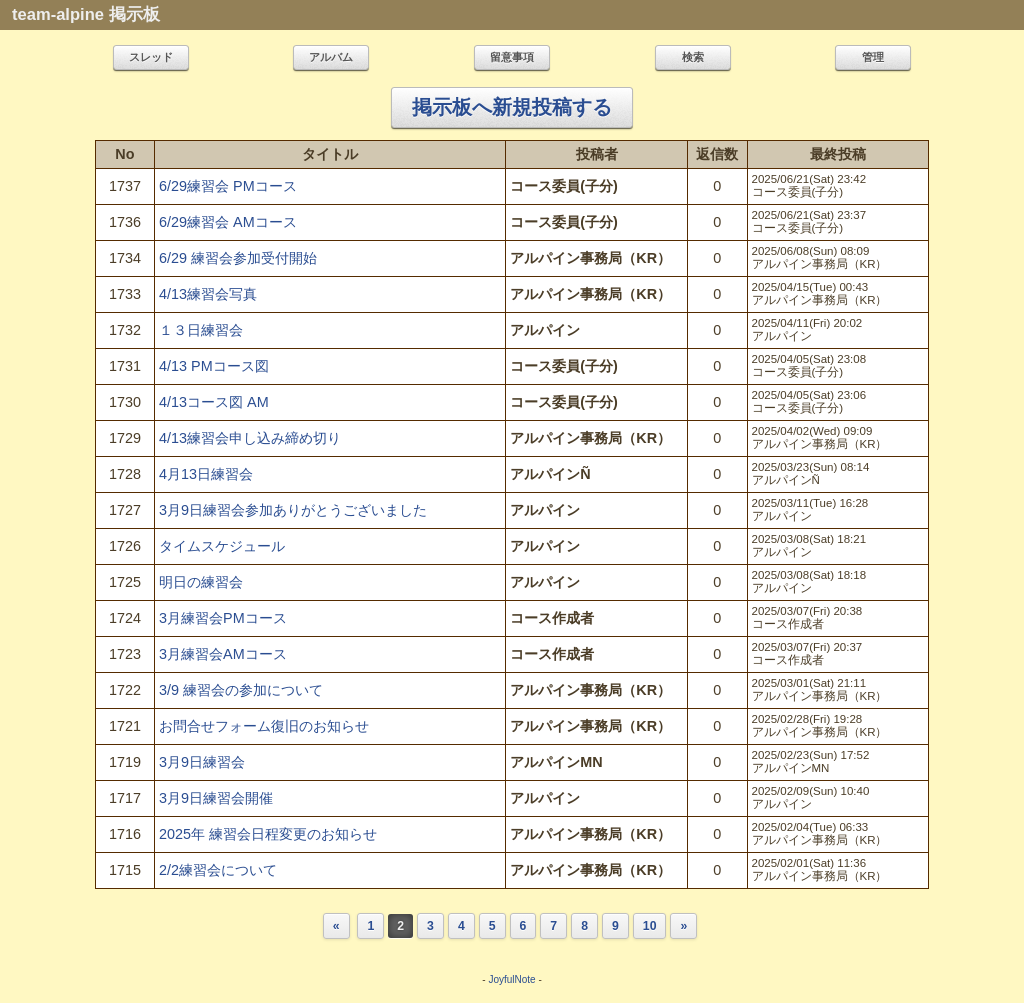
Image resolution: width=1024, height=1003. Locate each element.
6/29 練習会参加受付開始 (238, 258)
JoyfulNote (511, 979)
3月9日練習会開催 (216, 798)
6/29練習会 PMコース (228, 186)
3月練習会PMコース (223, 618)
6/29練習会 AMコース (228, 222)
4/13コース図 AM (214, 402)
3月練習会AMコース (223, 654)
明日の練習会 (201, 582)
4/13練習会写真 (208, 294)
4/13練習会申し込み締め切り (250, 438)
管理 (873, 57)
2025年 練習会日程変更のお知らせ (268, 834)
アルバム (331, 57)
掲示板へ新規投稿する (512, 107)
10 (650, 926)
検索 (693, 57)
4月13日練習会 (206, 474)
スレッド (151, 57)
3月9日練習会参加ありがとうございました (293, 510)
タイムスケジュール (222, 546)
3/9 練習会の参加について (241, 690)
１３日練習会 (201, 330)
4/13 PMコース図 (214, 366)
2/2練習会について (218, 870)
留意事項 (512, 57)
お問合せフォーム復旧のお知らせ (264, 726)
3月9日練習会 (202, 762)
